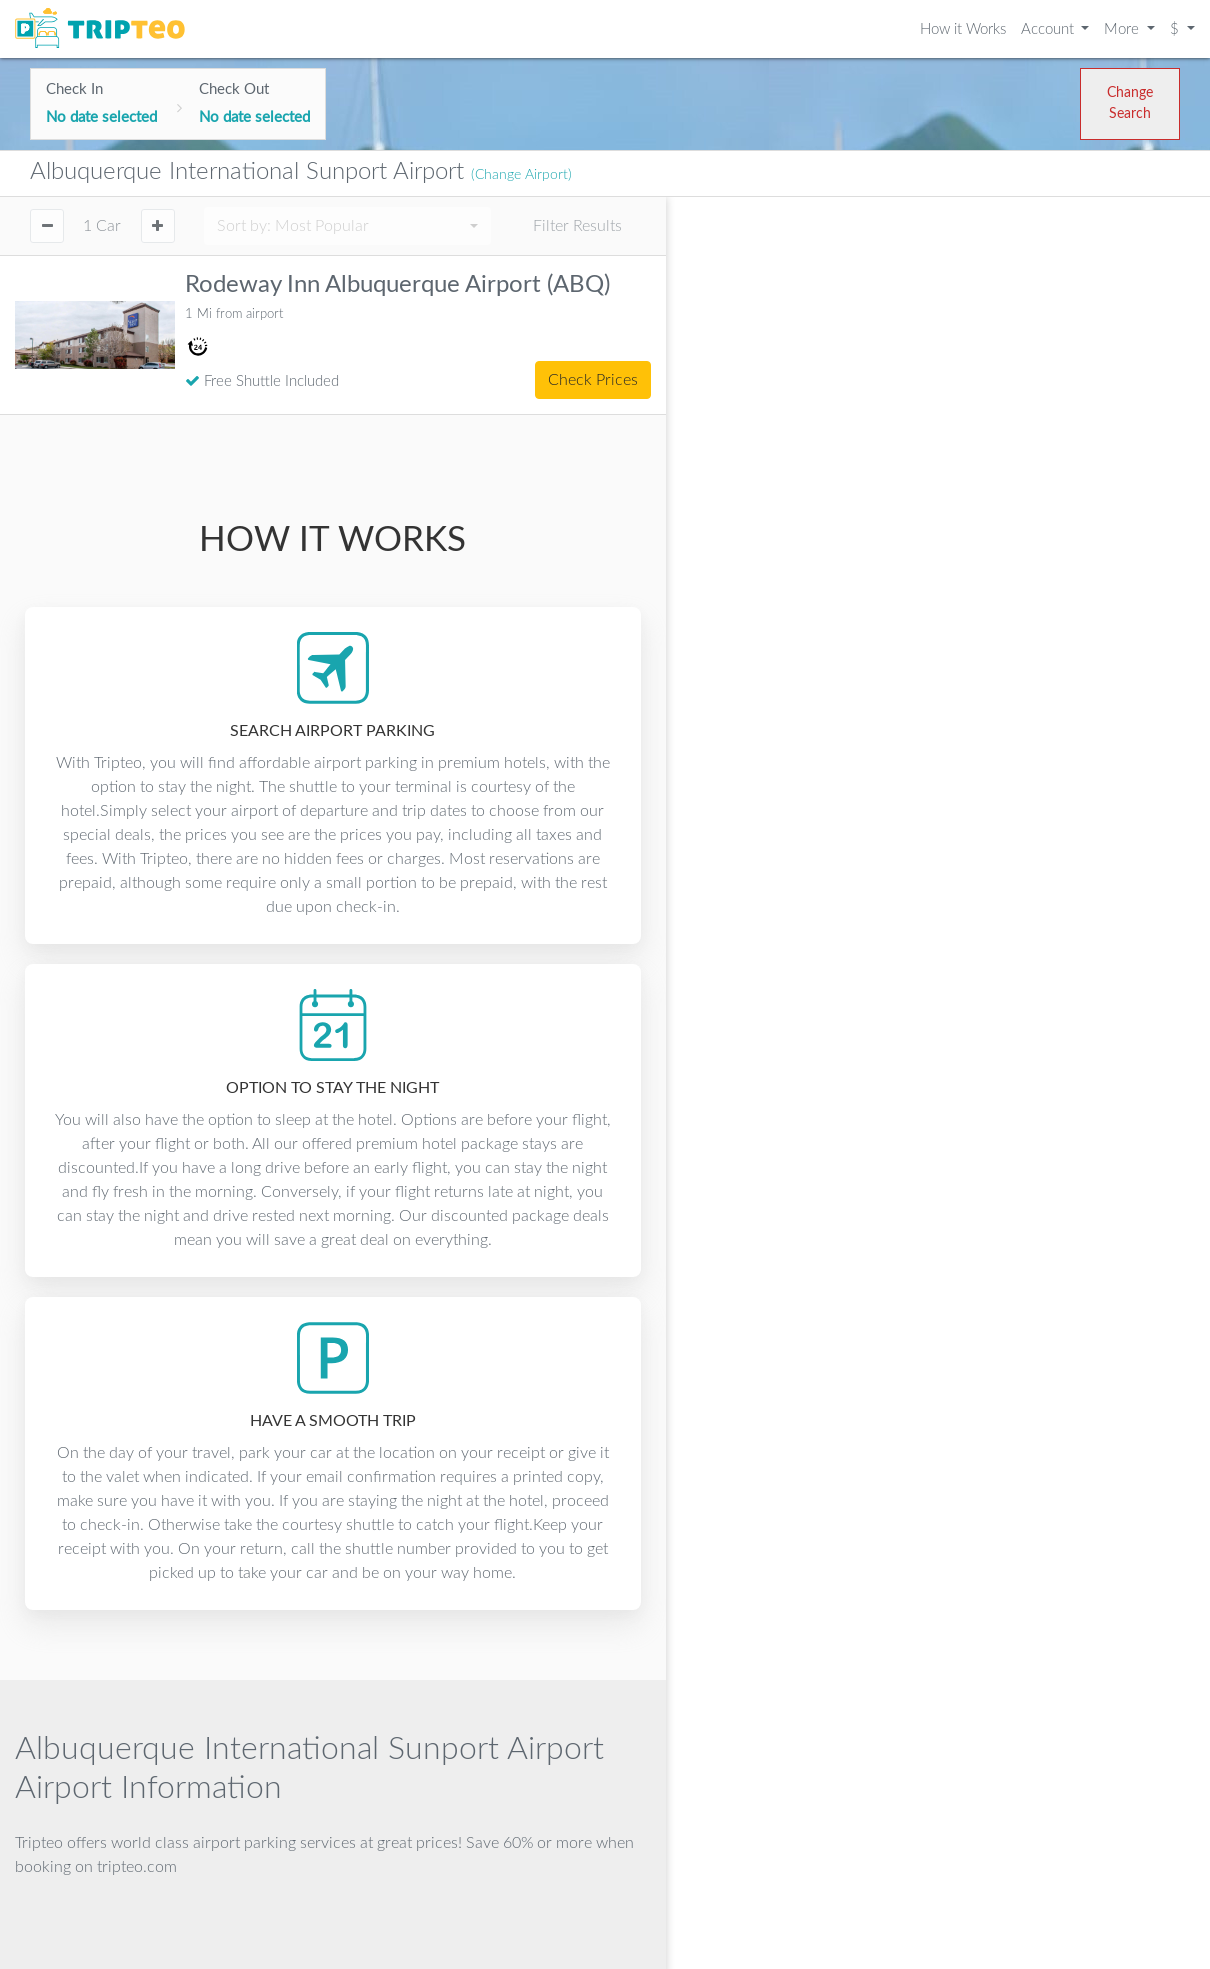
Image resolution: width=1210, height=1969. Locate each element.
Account (1049, 29)
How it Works (963, 29)
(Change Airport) (521, 175)
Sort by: (293, 226)
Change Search (1130, 103)
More (1123, 29)
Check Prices (593, 380)
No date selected (101, 117)
